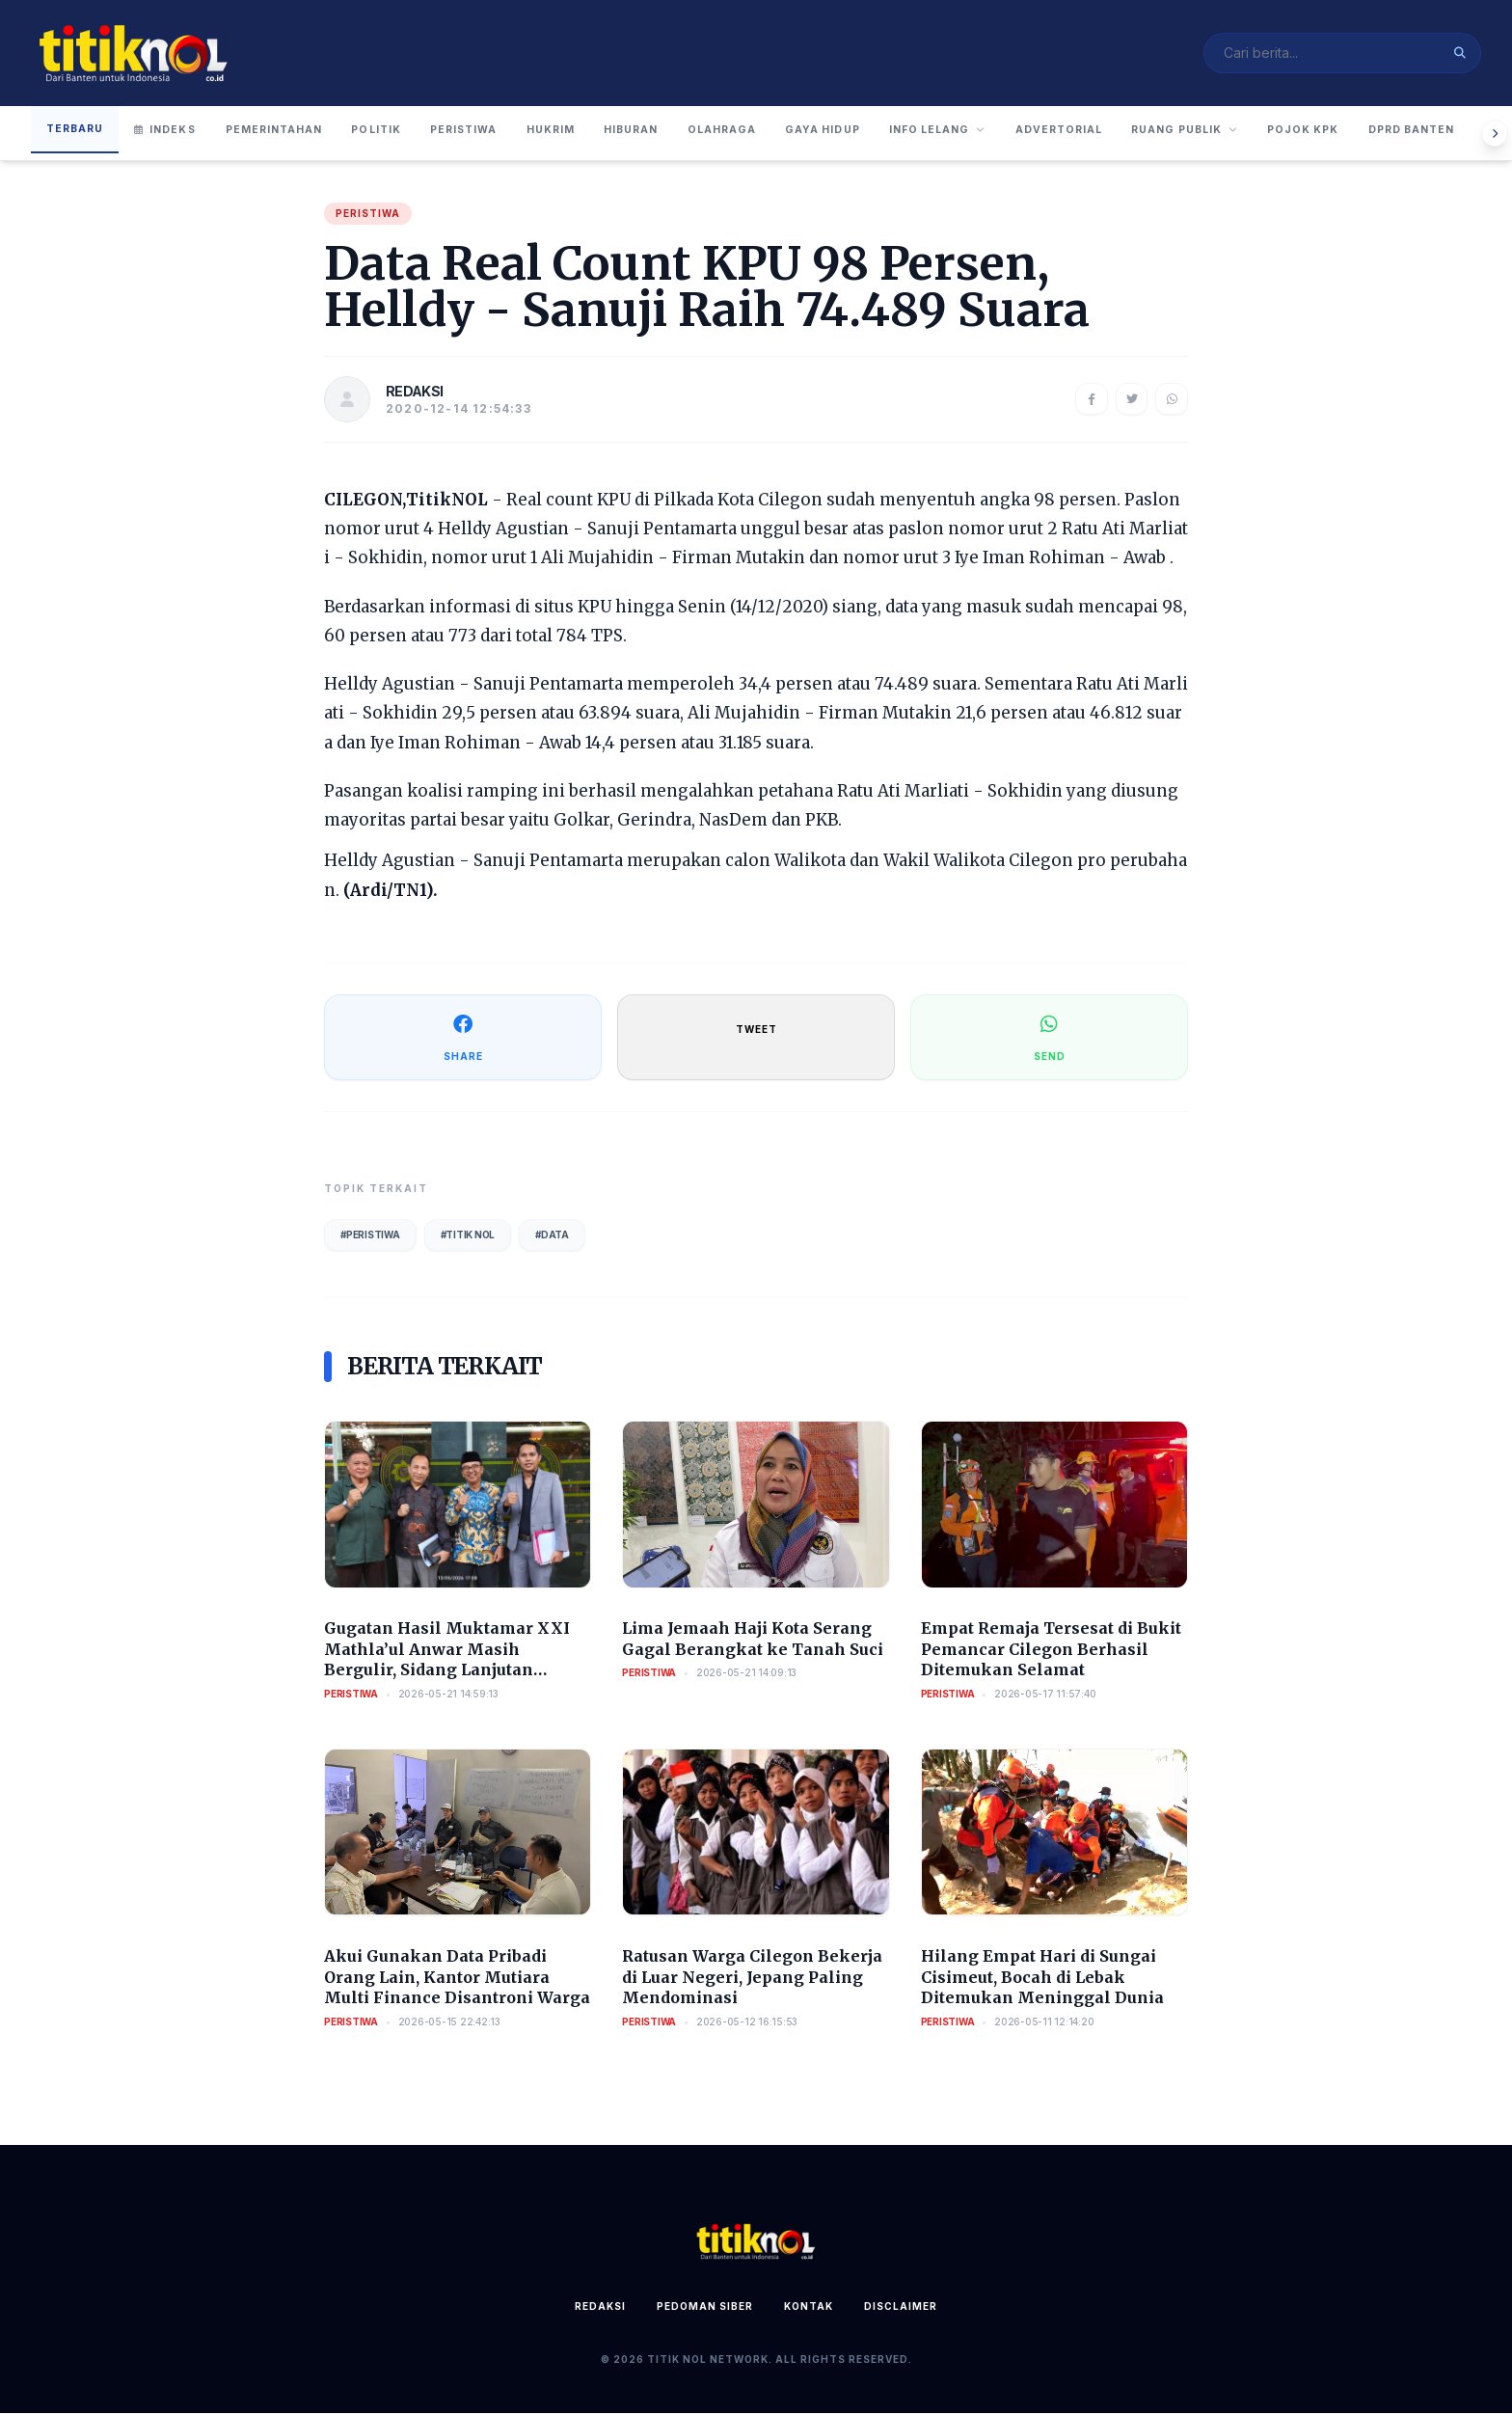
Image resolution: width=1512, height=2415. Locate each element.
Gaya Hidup (913, 133)
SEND (1050, 1038)
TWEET (756, 1031)
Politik (405, 133)
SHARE (463, 1038)
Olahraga (801, 133)
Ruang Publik (1319, 133)
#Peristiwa (370, 1236)
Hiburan (698, 133)
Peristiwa (505, 133)
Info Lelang (1042, 133)
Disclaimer (900, 2308)
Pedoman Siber (705, 2308)
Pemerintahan (287, 133)
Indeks (170, 133)
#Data (552, 1236)
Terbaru (77, 131)
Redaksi (600, 2308)
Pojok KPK (1452, 133)
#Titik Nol (468, 1236)
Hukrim (605, 133)
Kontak (808, 2308)
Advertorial (1179, 133)
